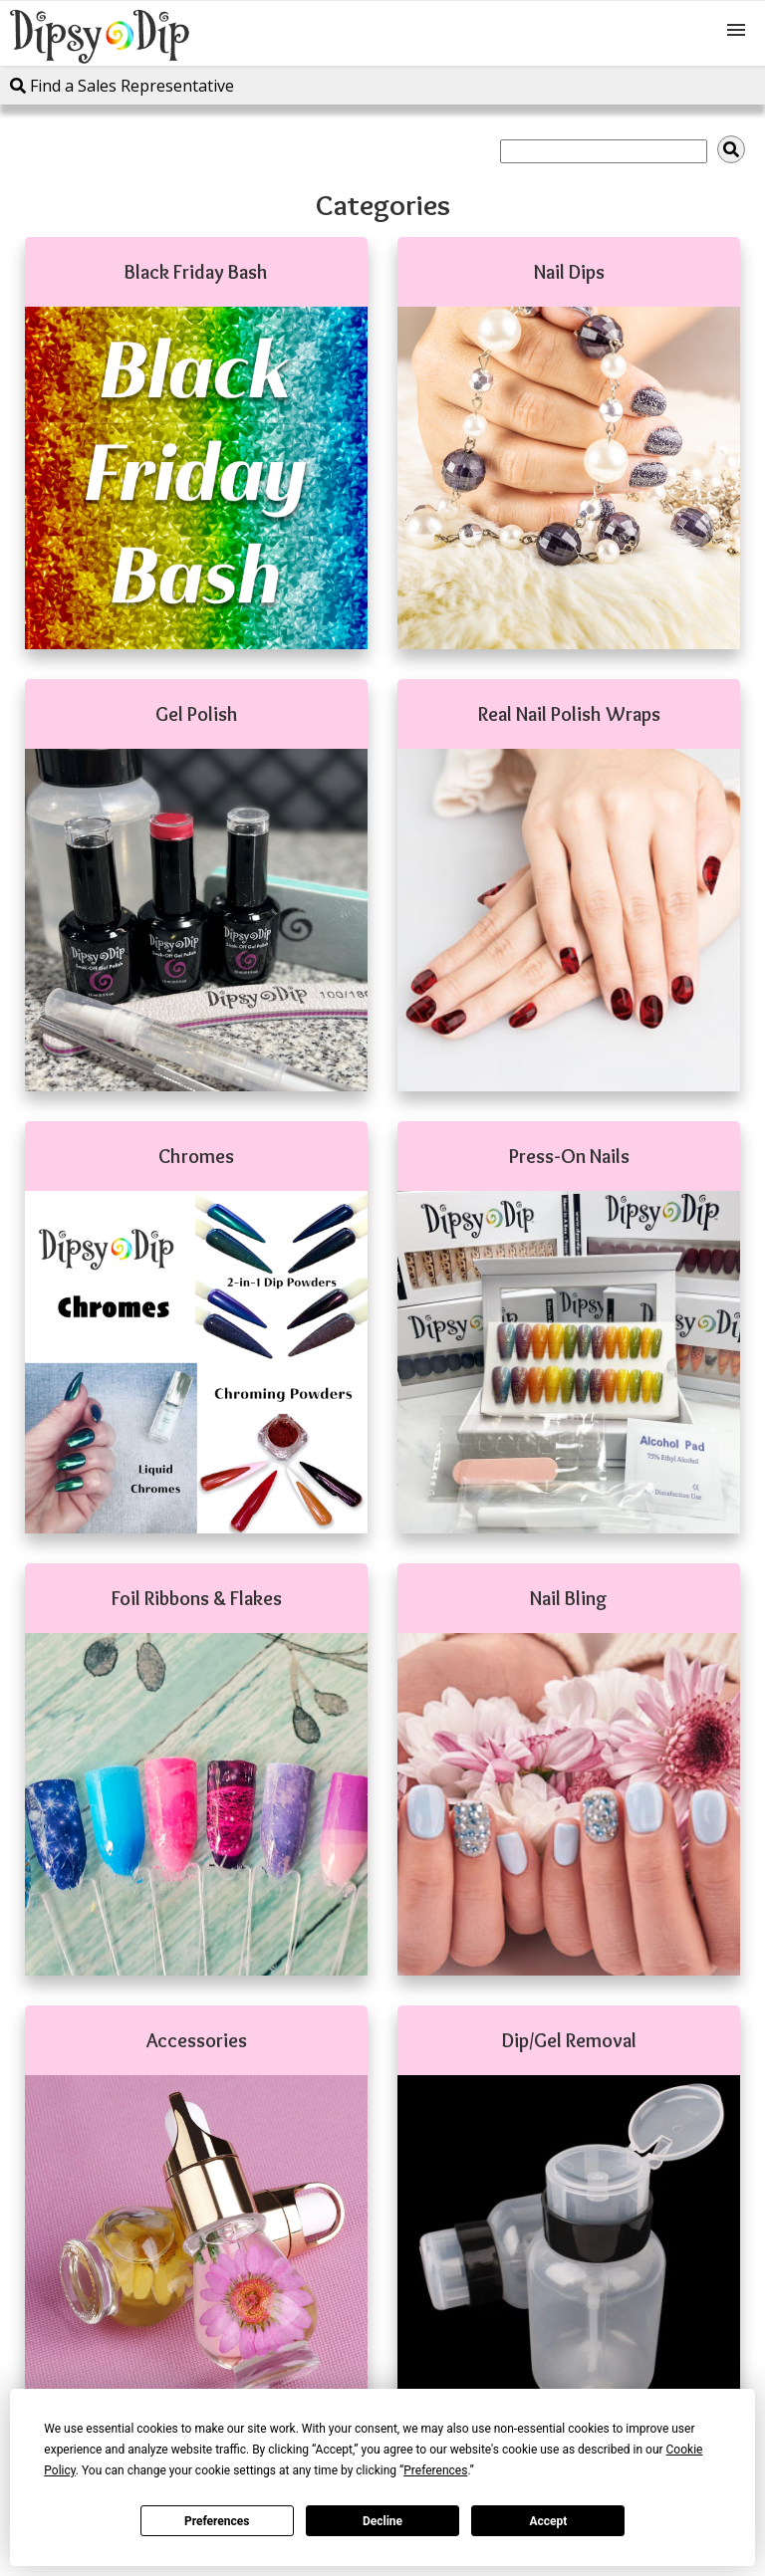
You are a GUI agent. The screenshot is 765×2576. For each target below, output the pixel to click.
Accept (548, 2521)
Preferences (217, 2521)
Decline (382, 2521)
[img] (731, 149)
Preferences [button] (435, 2470)
